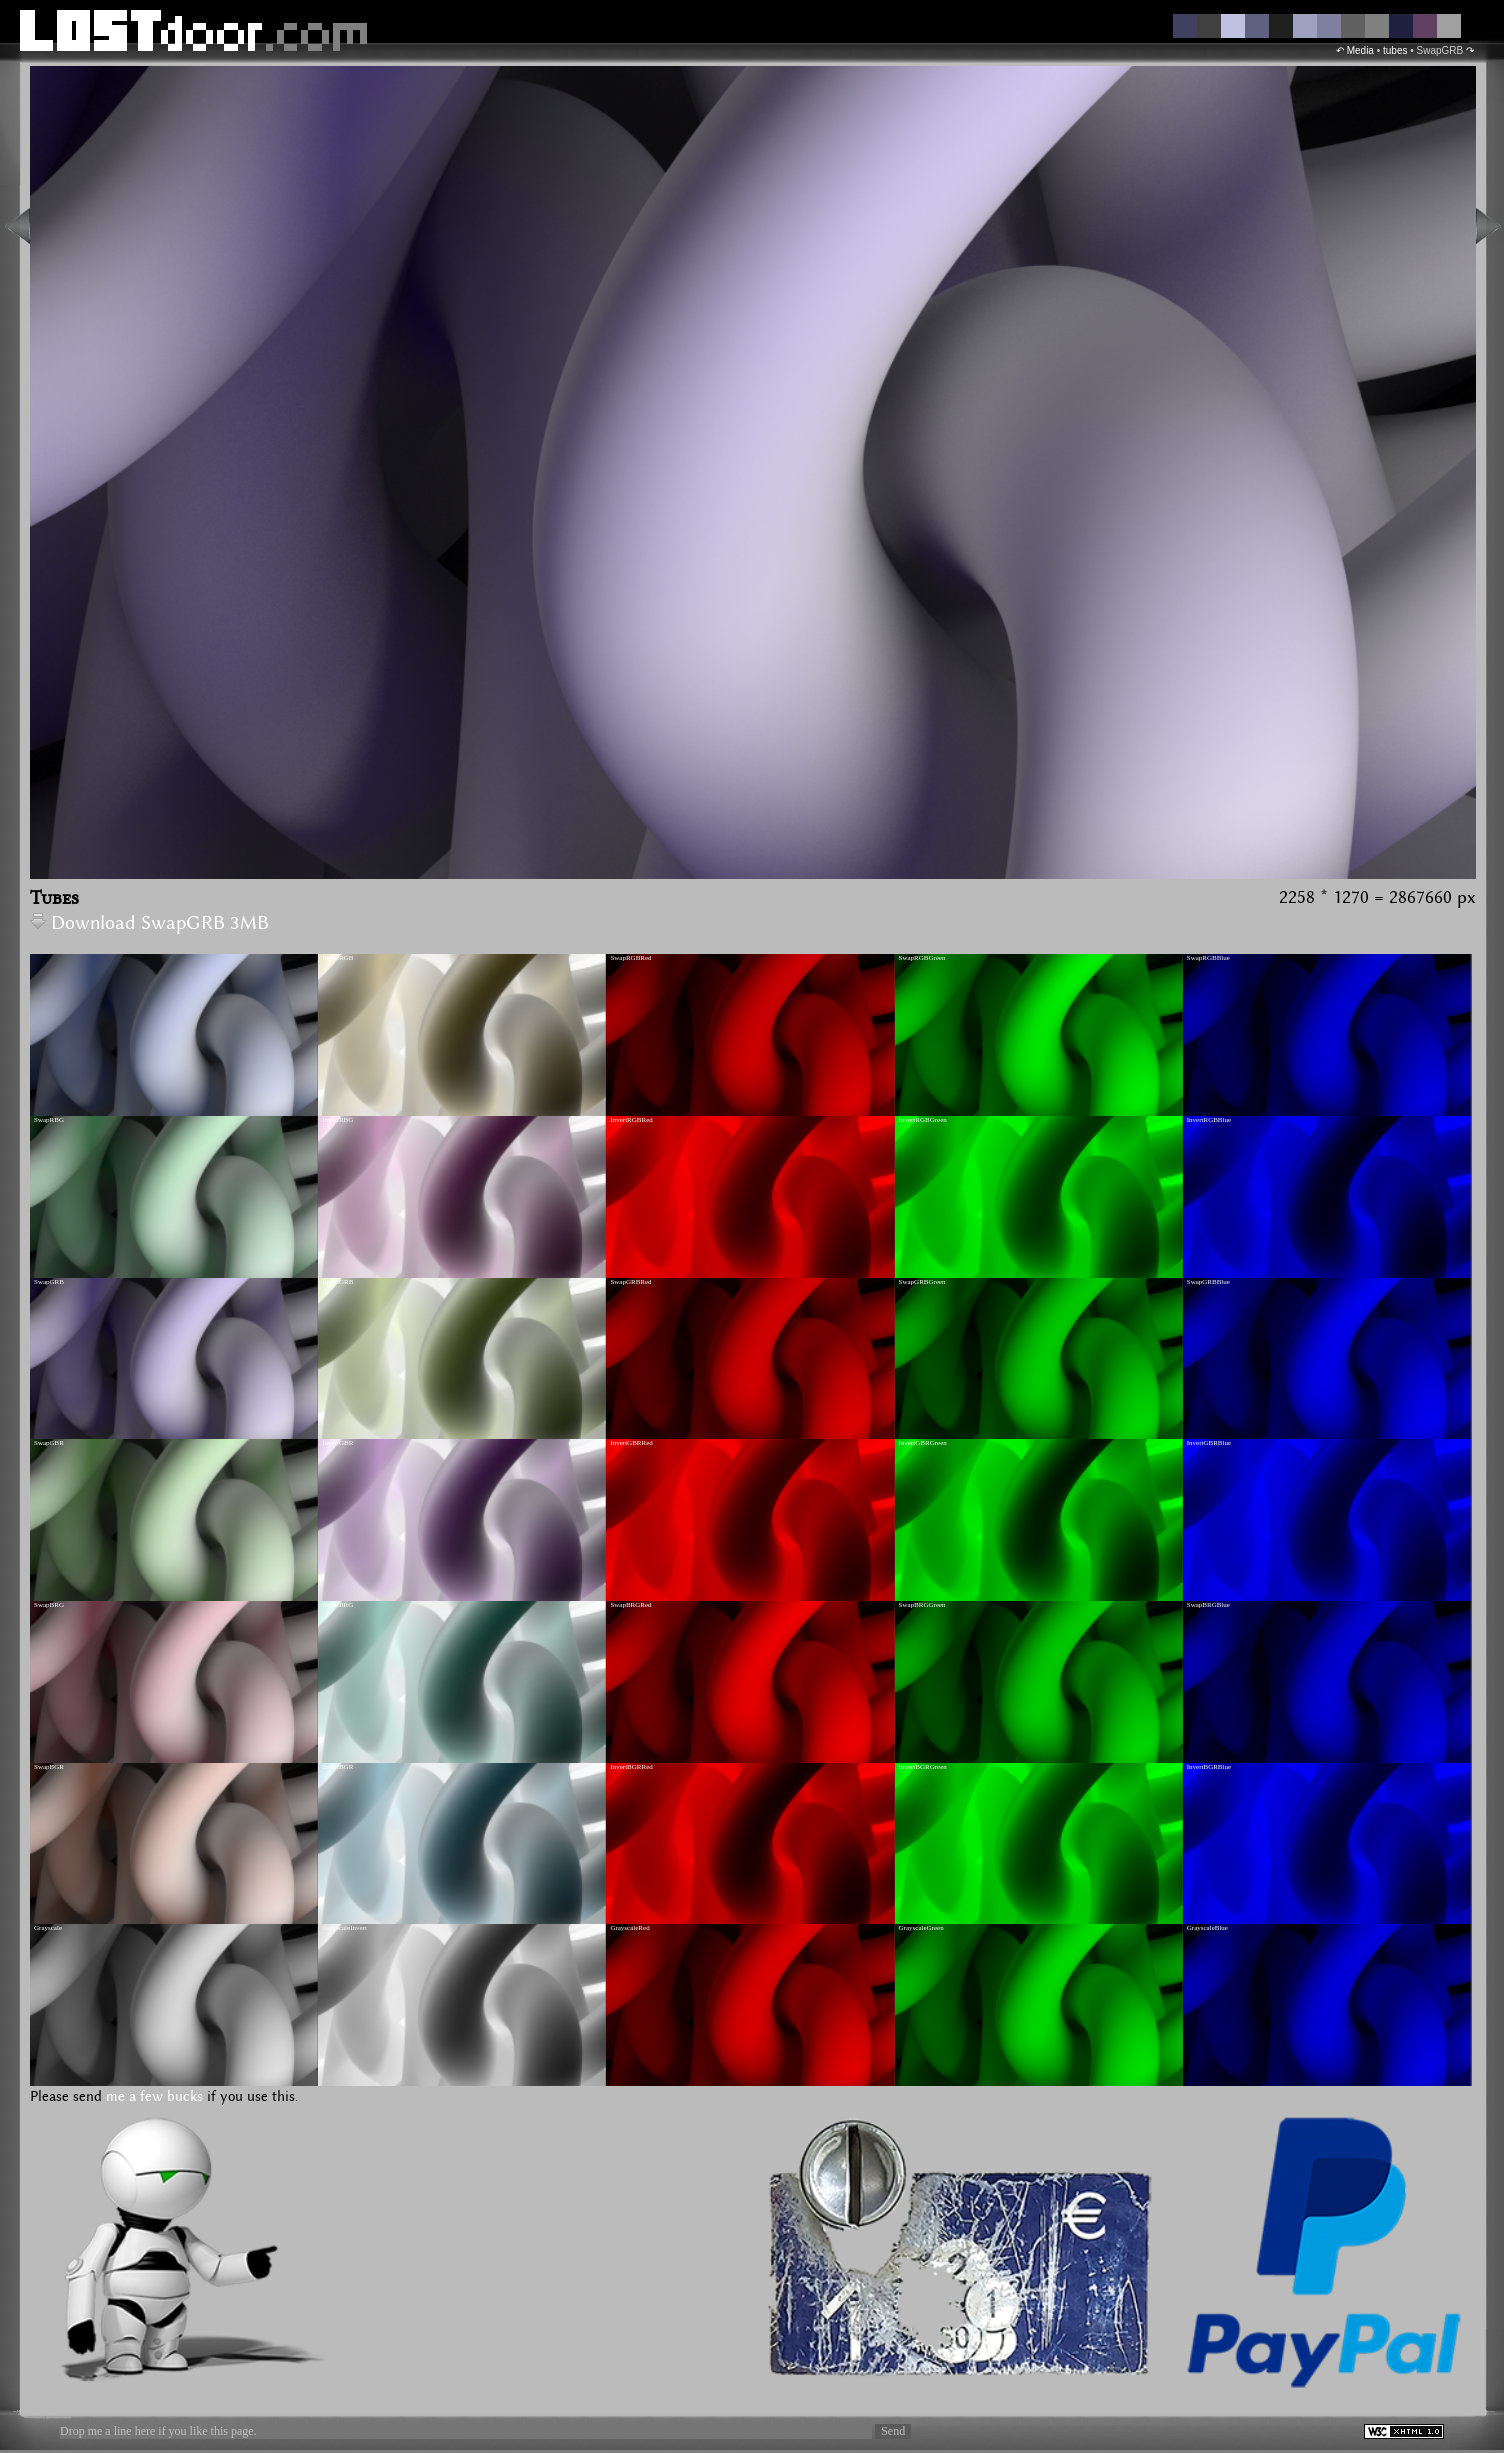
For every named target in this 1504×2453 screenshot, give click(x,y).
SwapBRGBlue (1208, 1605)
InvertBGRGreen (923, 1767)
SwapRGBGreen (922, 958)
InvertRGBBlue (1209, 1120)
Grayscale (48, 1928)
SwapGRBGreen (922, 1282)
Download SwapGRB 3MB (149, 923)
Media (1360, 50)
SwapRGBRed (630, 958)
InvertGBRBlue (1209, 1443)
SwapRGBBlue (1208, 958)
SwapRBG (49, 1120)
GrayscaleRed (629, 1928)
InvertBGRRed (631, 1767)
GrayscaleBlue (1207, 1928)
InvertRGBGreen (923, 1120)
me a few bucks (154, 2097)
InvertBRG (337, 1605)
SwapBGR (49, 1767)
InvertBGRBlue (1209, 1767)
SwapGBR (49, 1443)
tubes (1395, 50)
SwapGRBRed (630, 1282)
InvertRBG (337, 1120)
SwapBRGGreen (922, 1605)
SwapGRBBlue (1208, 1282)
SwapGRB (49, 1282)
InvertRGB (337, 958)
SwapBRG (49, 1605)
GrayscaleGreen (921, 1928)
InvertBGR (337, 1767)
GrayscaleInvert (344, 1928)
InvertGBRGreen (923, 1443)
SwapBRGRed (630, 1605)
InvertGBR (337, 1443)
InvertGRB (337, 1282)
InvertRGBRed (631, 1120)
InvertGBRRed (631, 1443)
